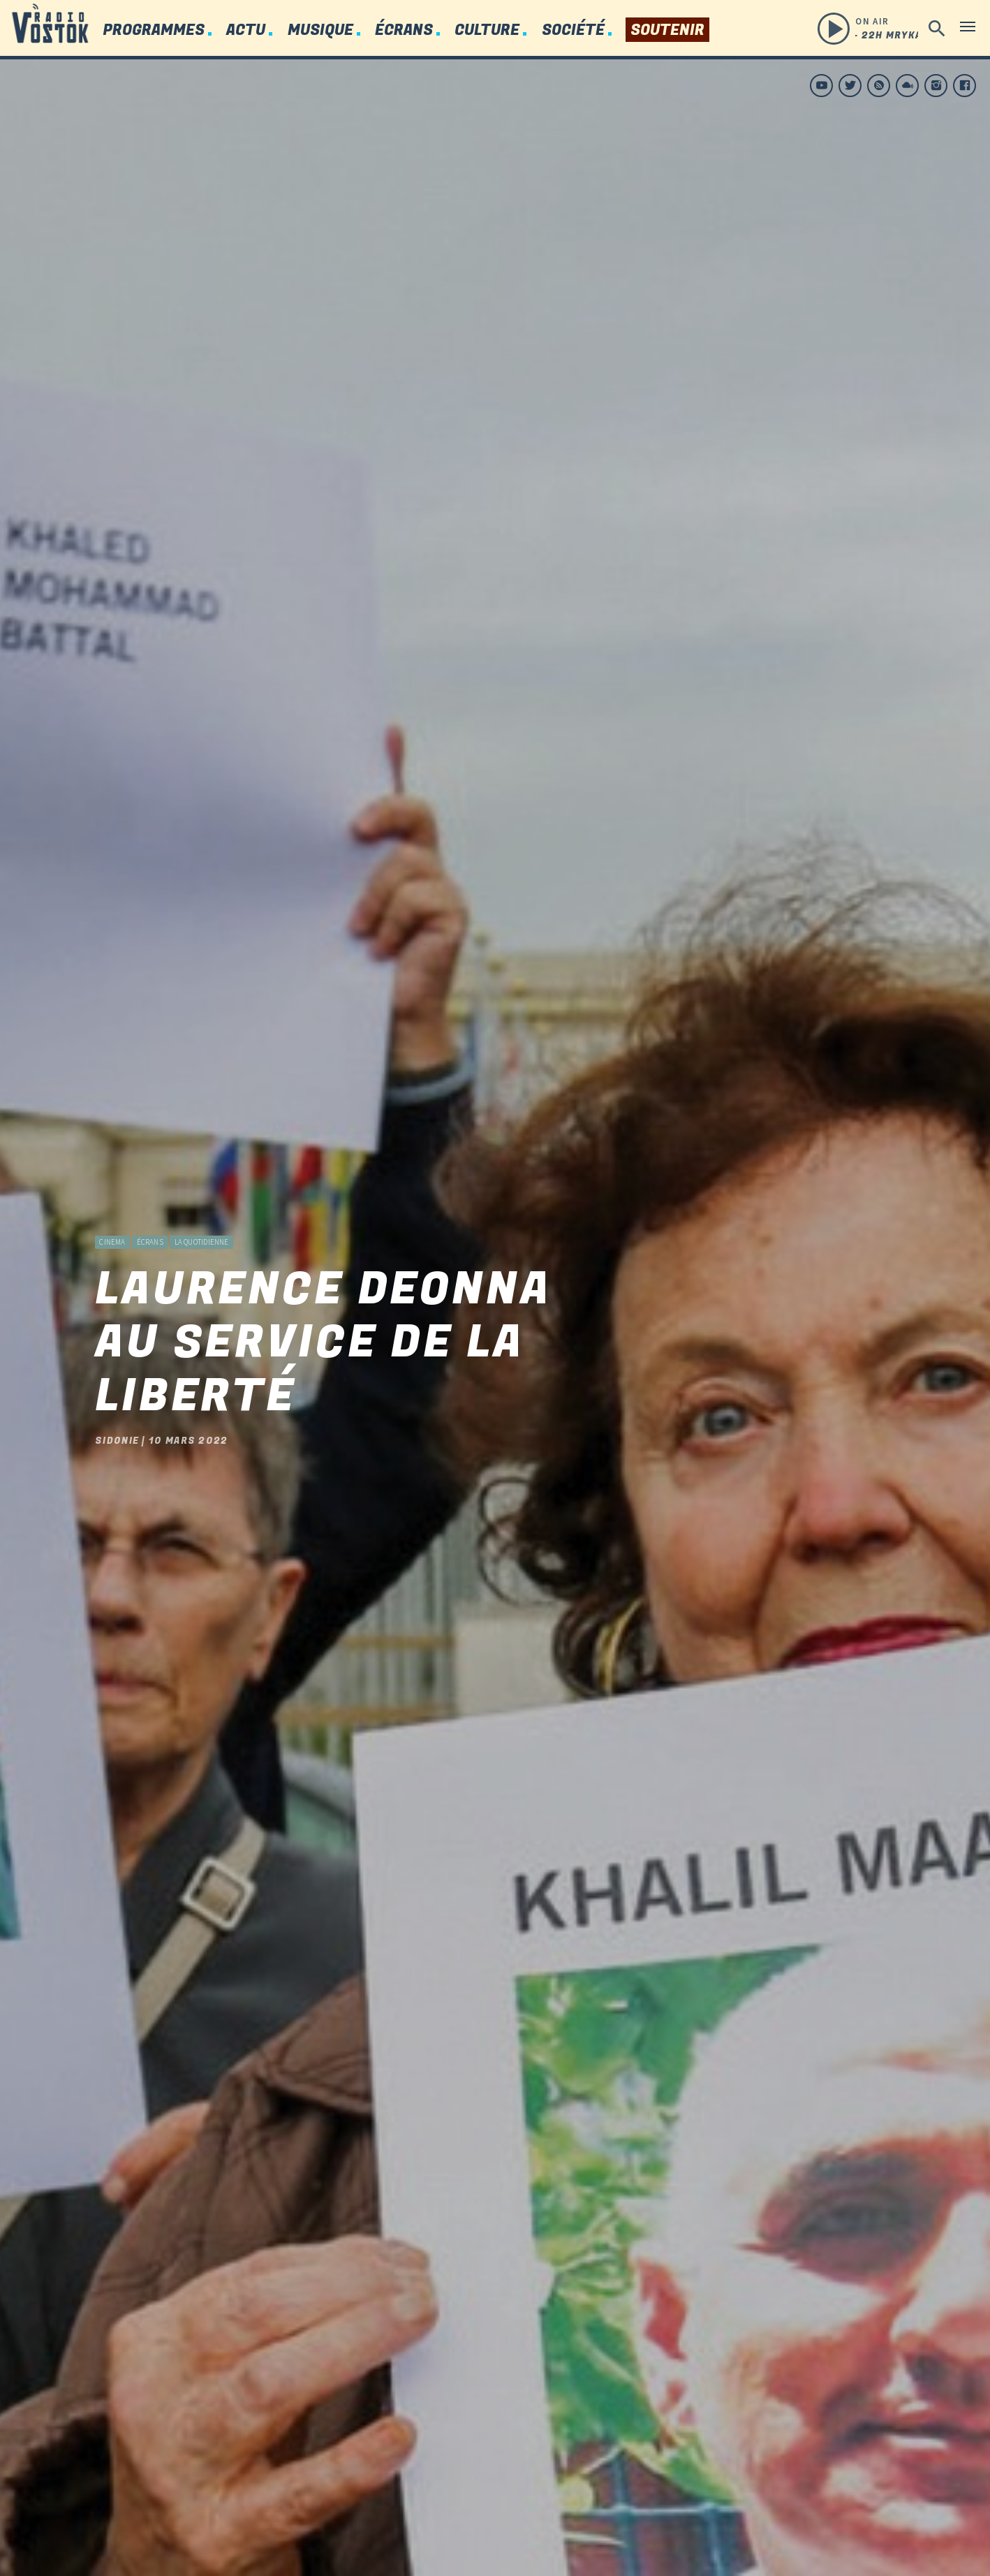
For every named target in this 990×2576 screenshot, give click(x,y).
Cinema (112, 1196)
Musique (320, 30)
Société (573, 30)
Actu (245, 30)
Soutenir (667, 30)
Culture (487, 30)
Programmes (154, 30)
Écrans (404, 30)
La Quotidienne (202, 1196)
